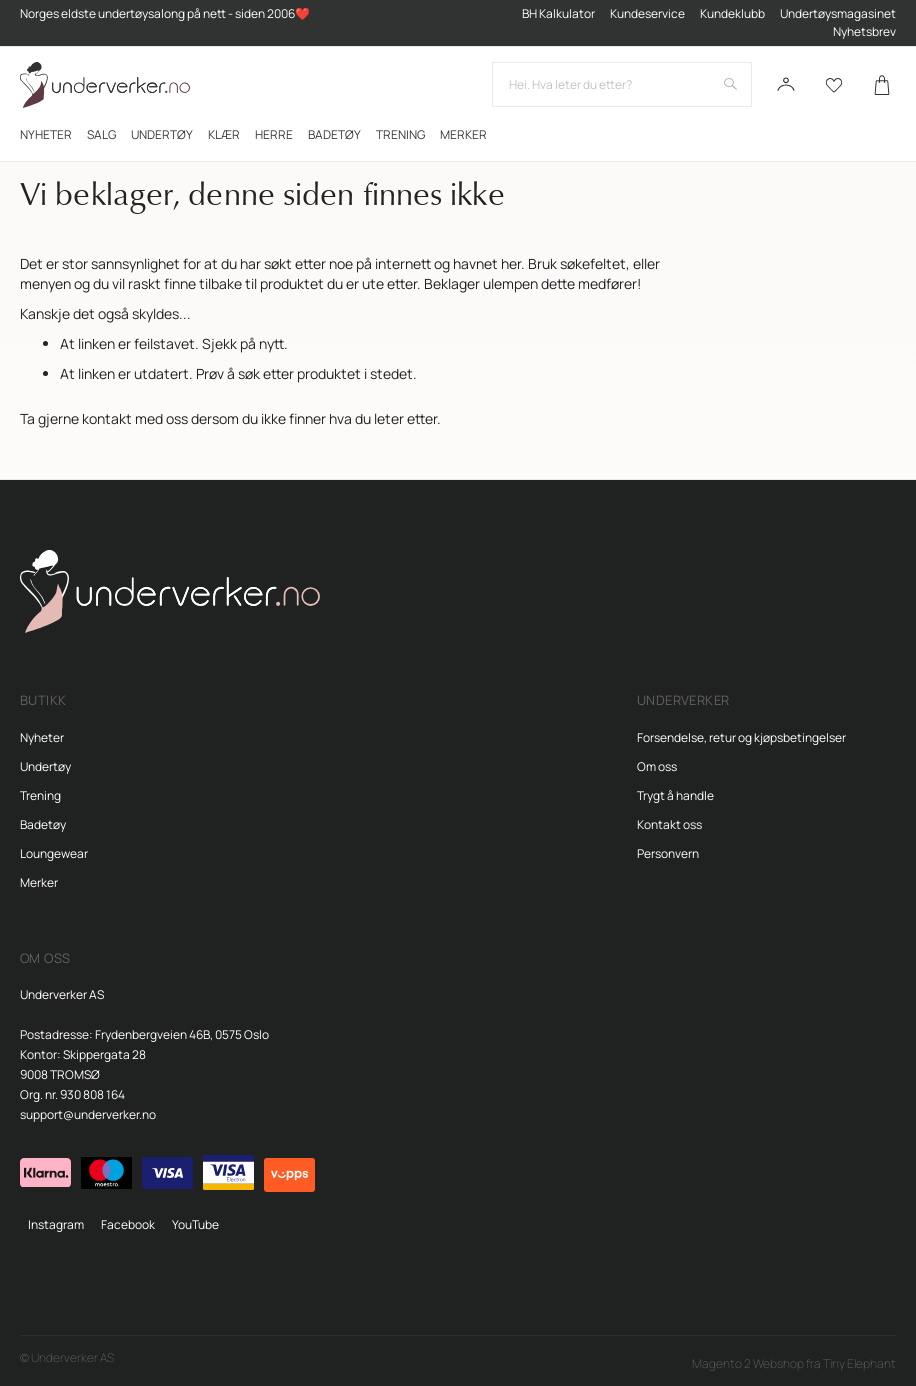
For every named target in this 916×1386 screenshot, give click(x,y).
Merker (39, 882)
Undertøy (45, 766)
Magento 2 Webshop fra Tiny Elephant (794, 1363)
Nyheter (42, 737)
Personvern (668, 853)
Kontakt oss (669, 824)
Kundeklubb (732, 13)
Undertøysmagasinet (838, 13)
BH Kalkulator (558, 13)
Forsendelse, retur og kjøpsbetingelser (741, 737)
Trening (40, 795)
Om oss (657, 766)
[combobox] (622, 84)
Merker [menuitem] (463, 134)
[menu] (458, 134)
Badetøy (43, 824)
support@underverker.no (88, 1114)
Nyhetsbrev (864, 31)
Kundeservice (647, 13)
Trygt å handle (675, 795)
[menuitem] (46, 134)
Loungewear (54, 853)
